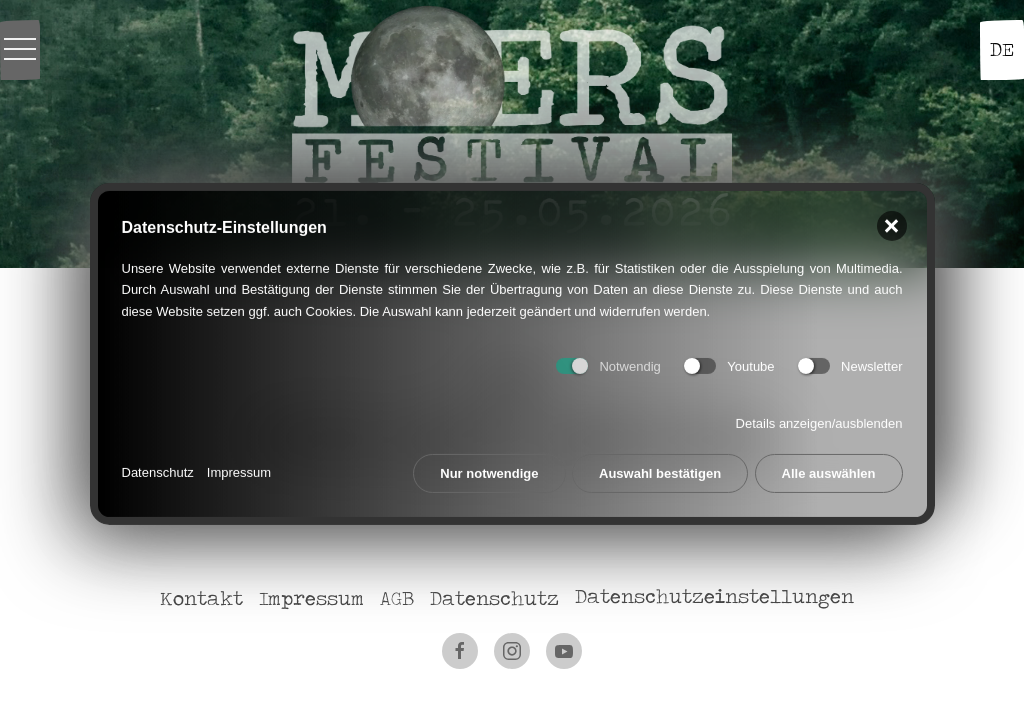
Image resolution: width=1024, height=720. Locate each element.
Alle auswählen (829, 467)
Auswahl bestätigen (660, 467)
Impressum (239, 467)
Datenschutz (158, 467)
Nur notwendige (489, 467)
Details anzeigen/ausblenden (819, 418)
